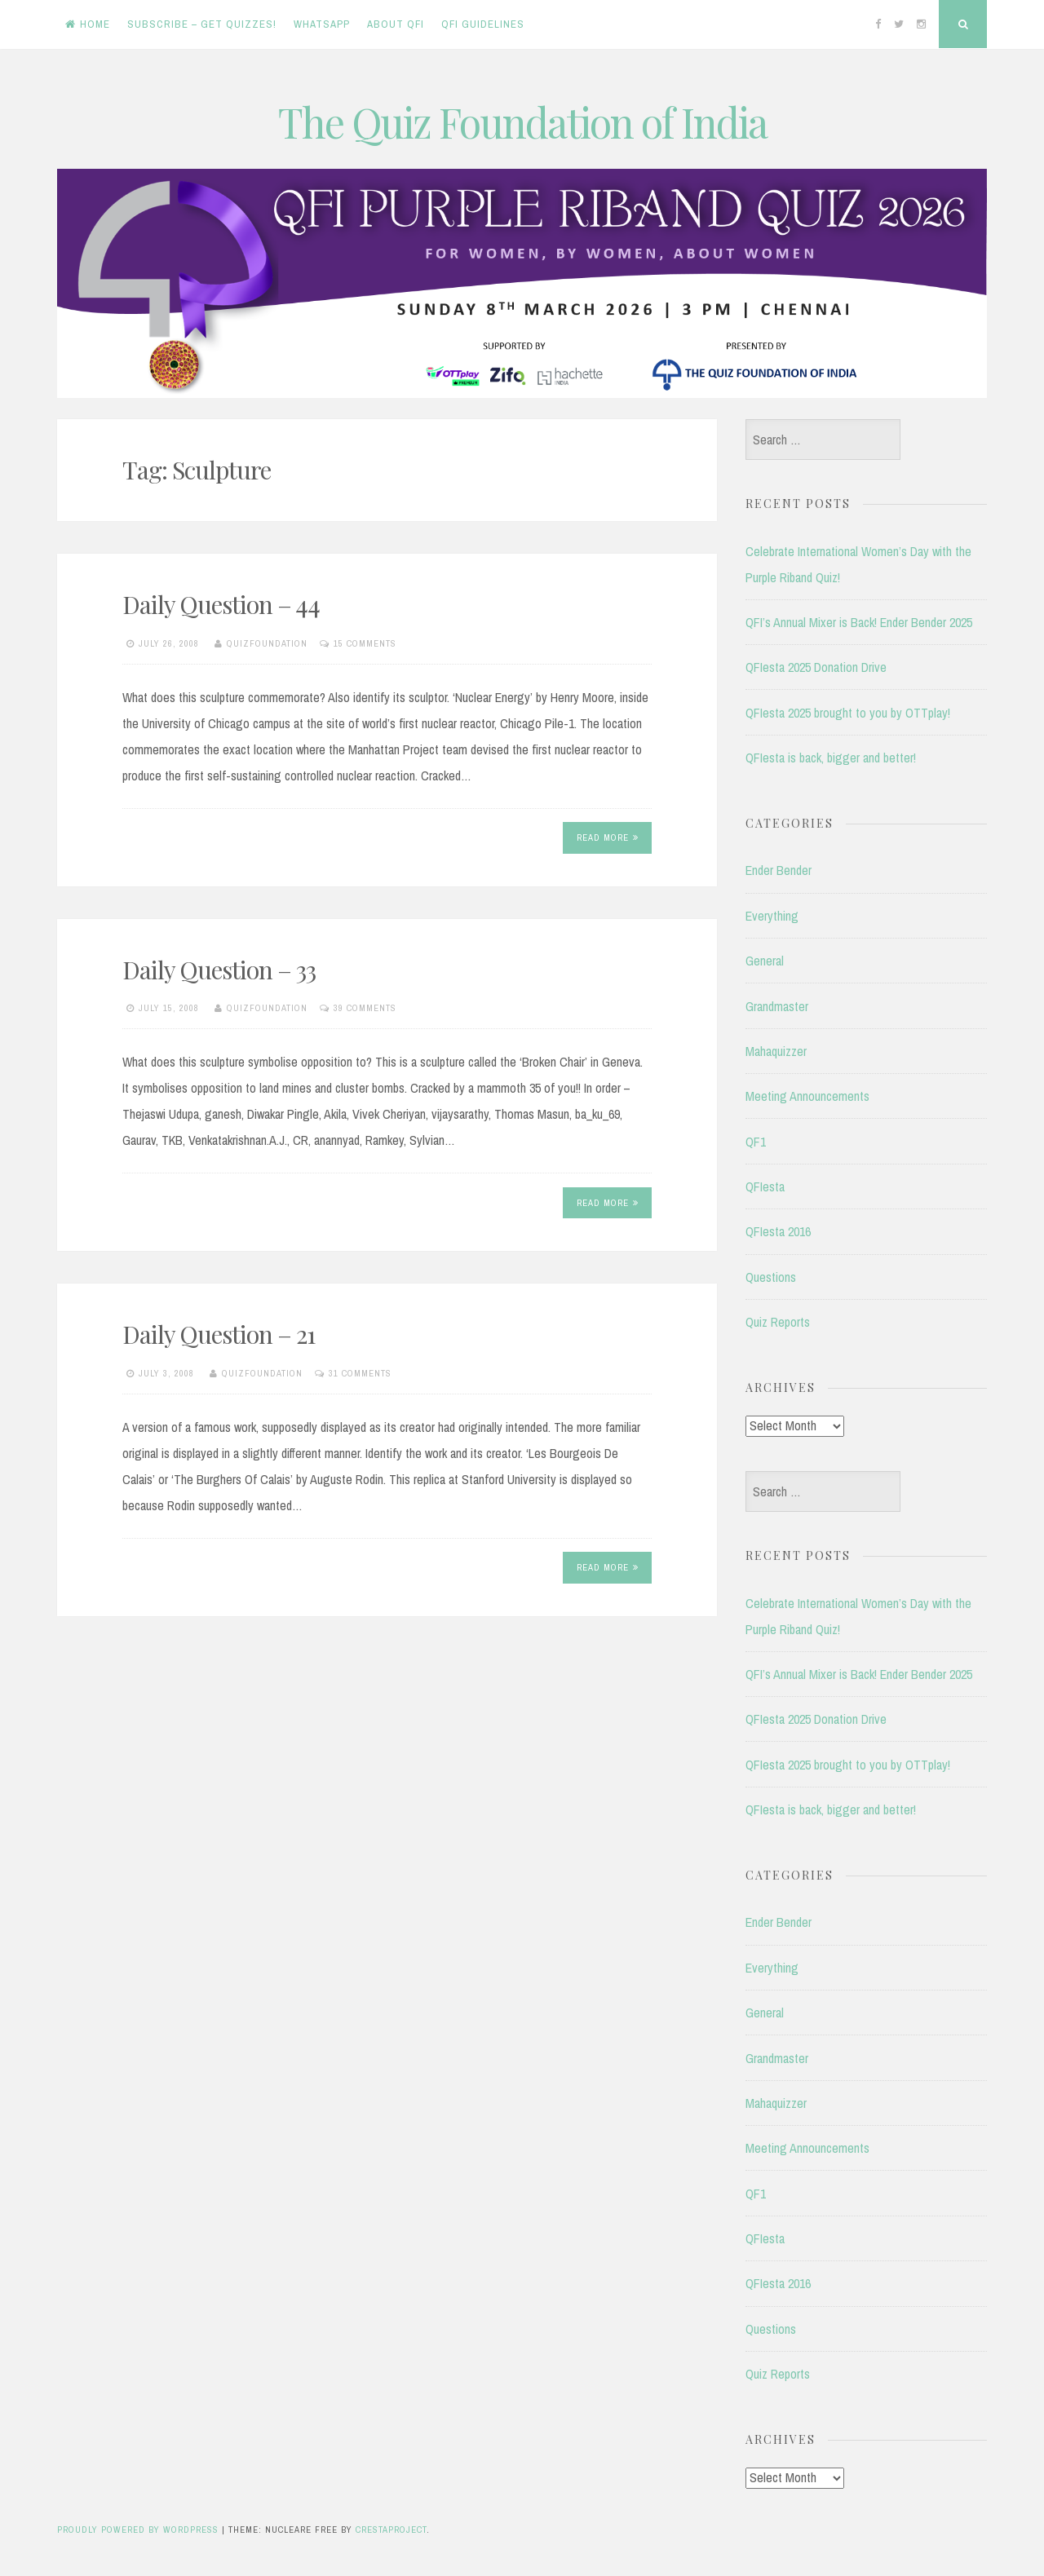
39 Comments (365, 1008)
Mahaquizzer (776, 1051)
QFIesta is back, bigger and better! (830, 758)
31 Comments (360, 1373)
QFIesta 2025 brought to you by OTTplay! (847, 713)
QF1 (755, 1142)
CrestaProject (391, 2529)
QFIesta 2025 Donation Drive (816, 667)
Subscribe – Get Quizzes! (201, 24)
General (764, 961)
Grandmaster (776, 1006)
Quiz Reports (777, 1322)
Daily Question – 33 (219, 969)
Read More (608, 837)
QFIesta (765, 1186)
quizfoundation (267, 643)
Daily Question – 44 (221, 604)
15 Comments (365, 643)
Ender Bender (778, 870)
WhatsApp (322, 24)
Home (87, 24)
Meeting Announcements (807, 1096)
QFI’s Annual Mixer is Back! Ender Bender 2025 (858, 622)
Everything (771, 916)
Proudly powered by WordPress (138, 2529)
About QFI (395, 24)
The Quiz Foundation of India (522, 122)
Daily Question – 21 (218, 1334)
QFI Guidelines (482, 24)
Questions (770, 1277)
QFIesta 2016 (778, 1231)
